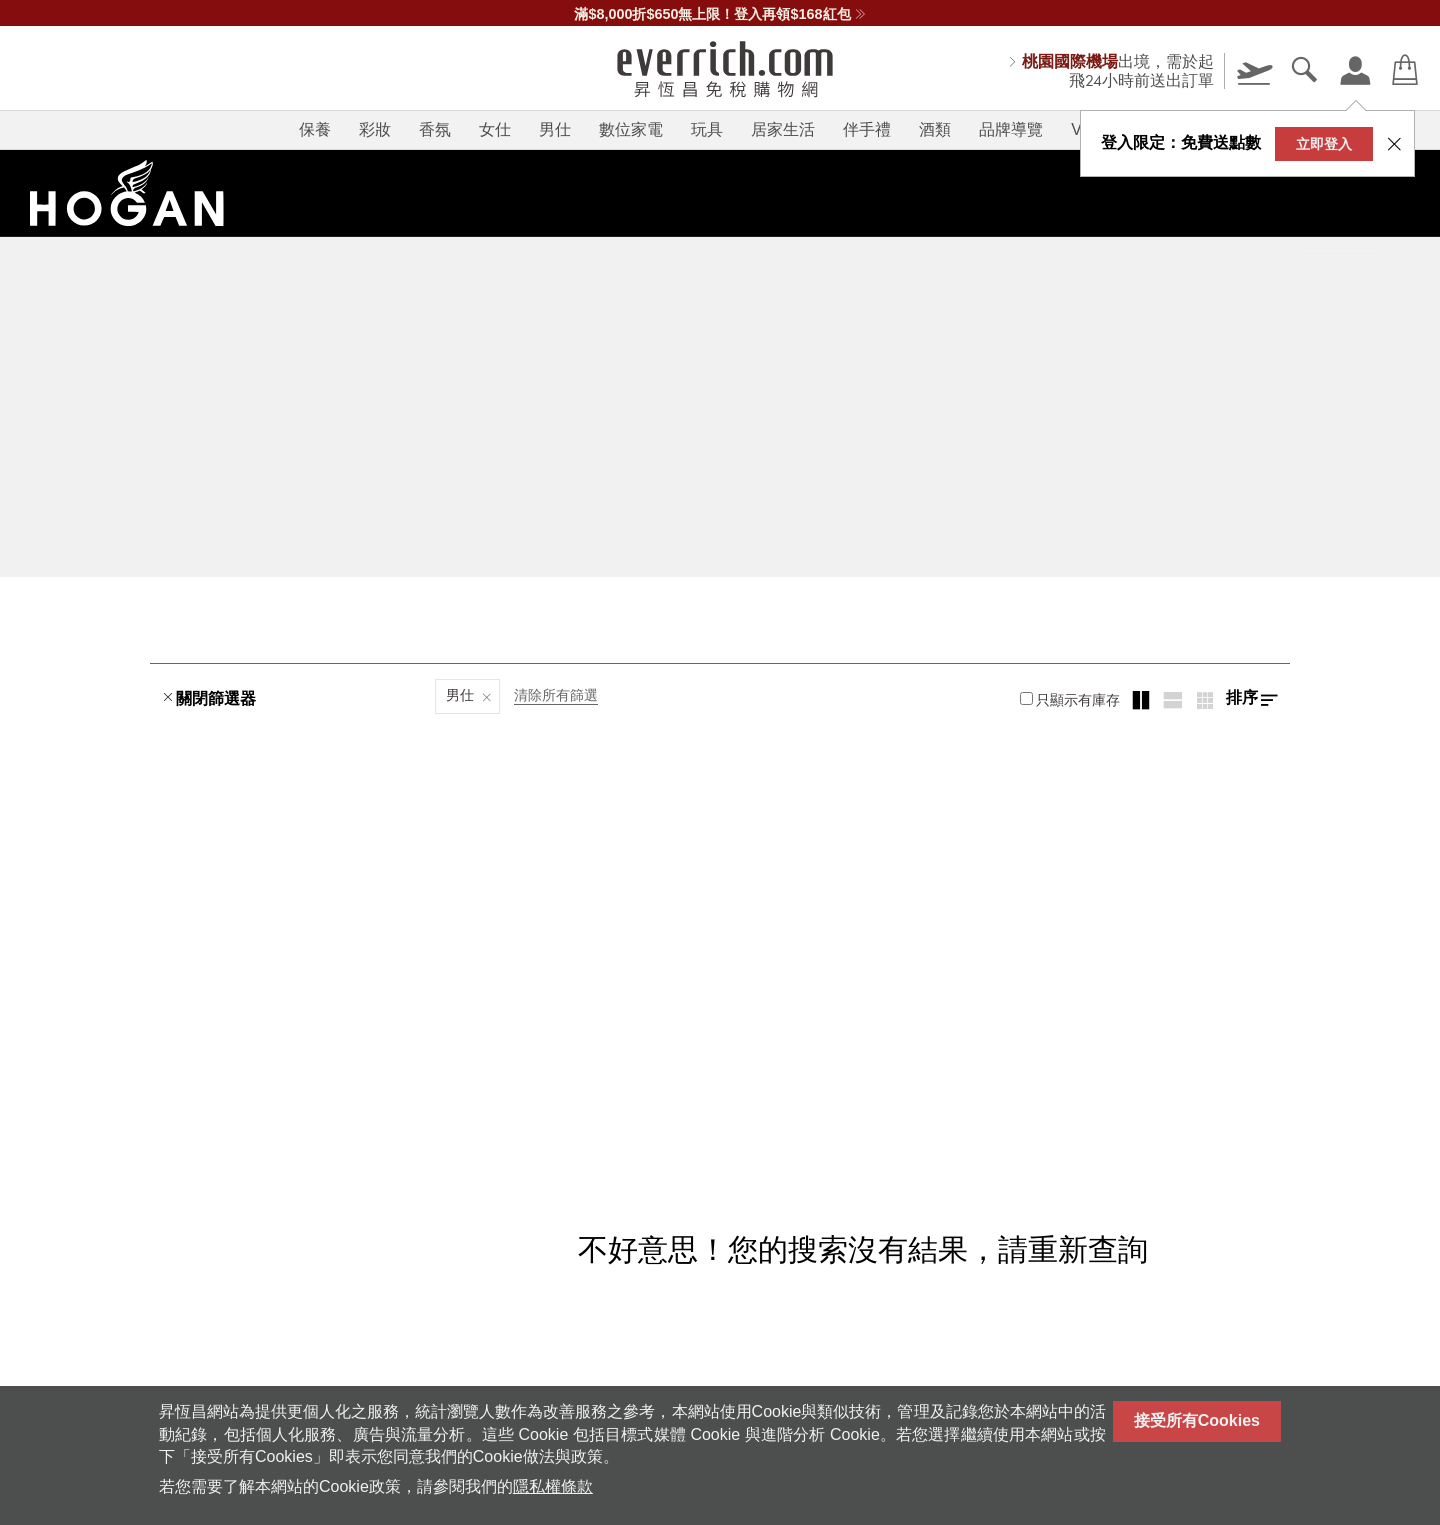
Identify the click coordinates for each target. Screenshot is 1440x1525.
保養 (315, 129)
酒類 (935, 129)
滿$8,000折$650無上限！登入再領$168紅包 (719, 14)
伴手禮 (867, 129)
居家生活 (783, 129)
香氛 (435, 129)
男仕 (555, 129)
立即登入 (1324, 144)
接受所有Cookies (1197, 1420)
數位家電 (631, 129)
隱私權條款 (553, 1486)
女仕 (495, 129)
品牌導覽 (1011, 129)
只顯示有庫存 (1070, 700)
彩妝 (375, 129)
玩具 (707, 129)
